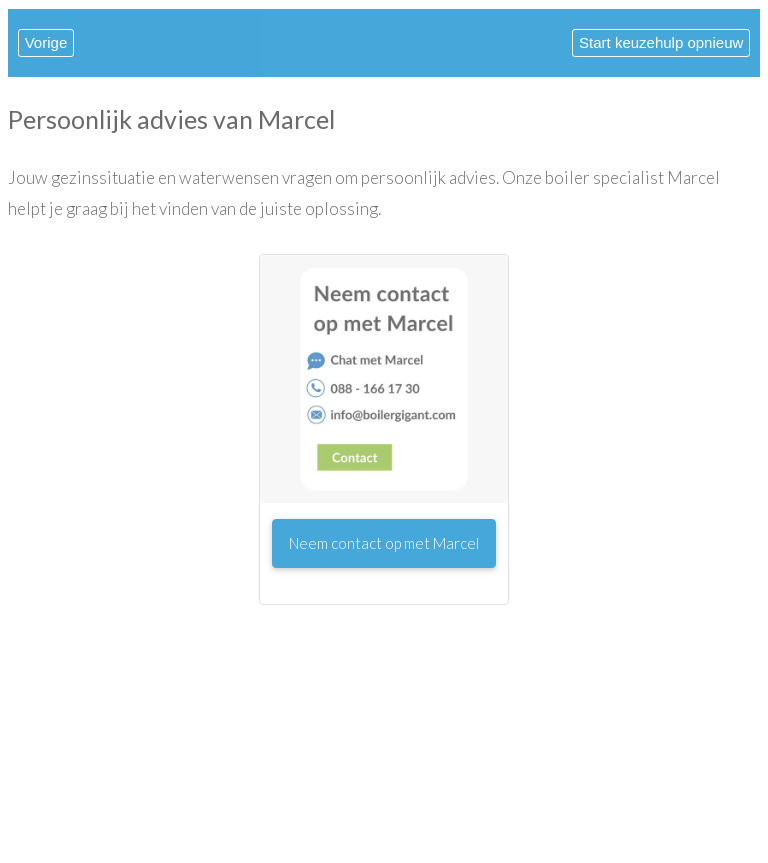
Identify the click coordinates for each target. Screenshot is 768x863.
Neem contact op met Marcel (384, 543)
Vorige (46, 42)
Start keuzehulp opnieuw (661, 42)
